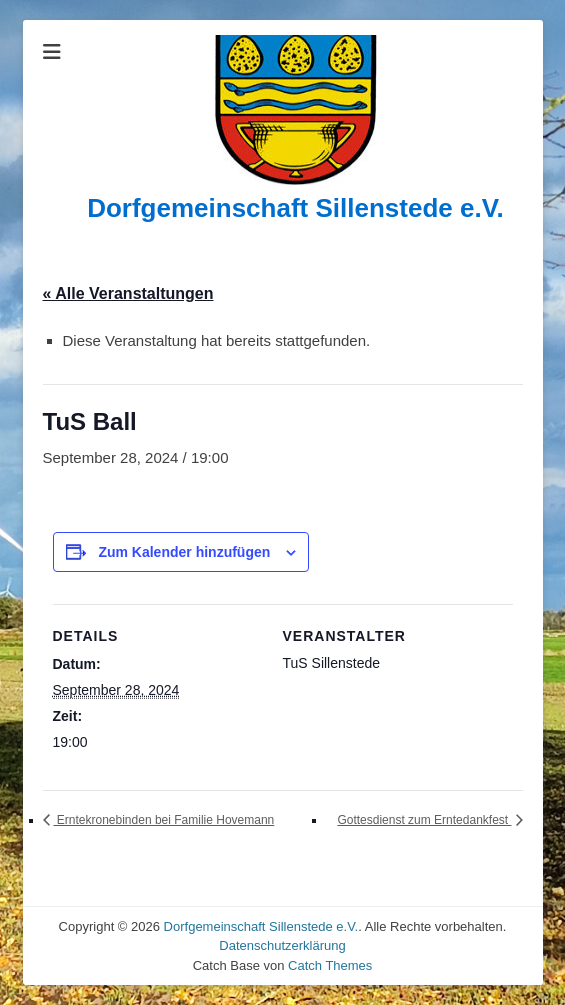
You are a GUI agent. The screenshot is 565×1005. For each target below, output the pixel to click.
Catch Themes (330, 965)
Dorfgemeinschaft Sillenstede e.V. (295, 208)
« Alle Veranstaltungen (128, 293)
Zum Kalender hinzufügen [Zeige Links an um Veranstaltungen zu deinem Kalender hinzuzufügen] (184, 552)
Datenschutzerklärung (282, 945)
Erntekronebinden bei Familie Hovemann (164, 820)
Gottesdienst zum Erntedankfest (424, 820)
